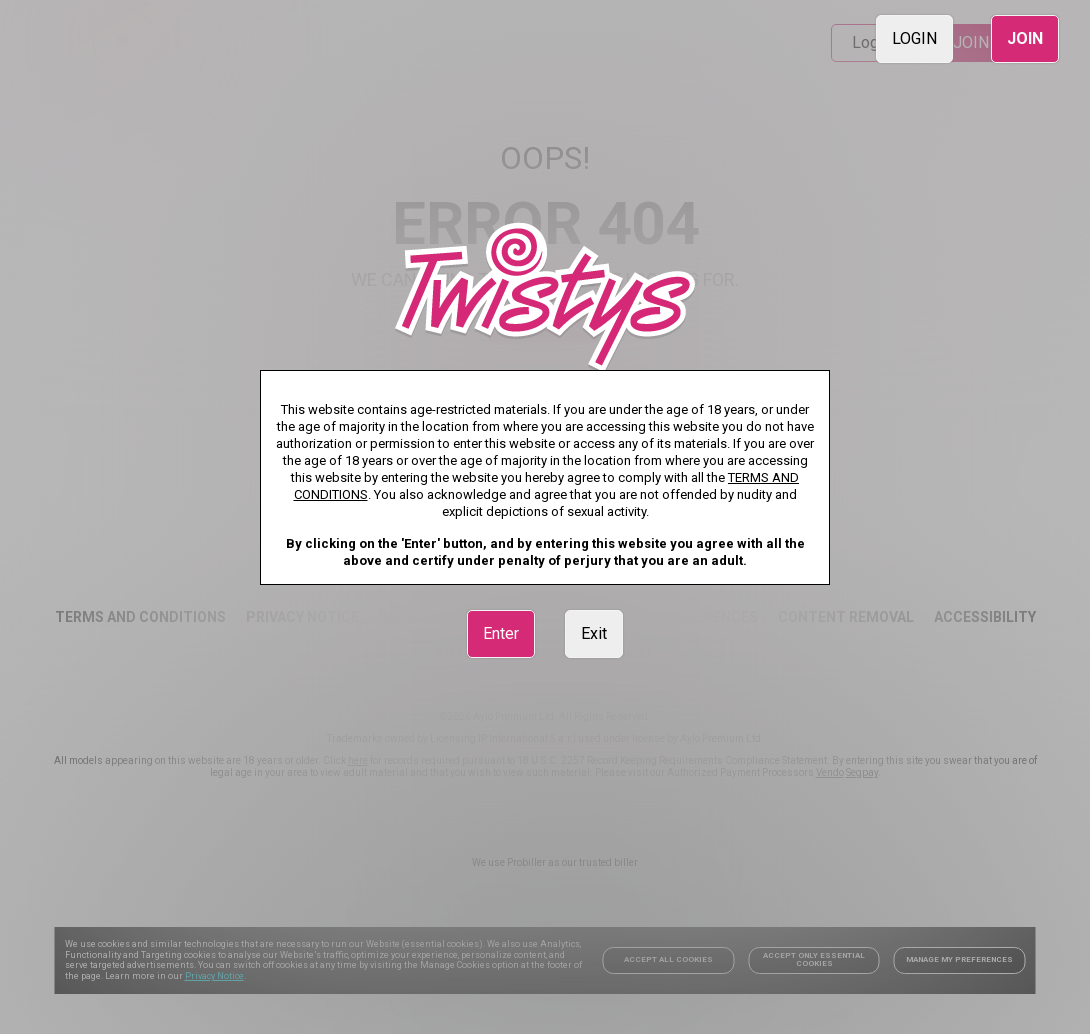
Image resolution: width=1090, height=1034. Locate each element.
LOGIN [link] (914, 38)
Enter (501, 633)
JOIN (1025, 38)
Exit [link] (594, 633)
